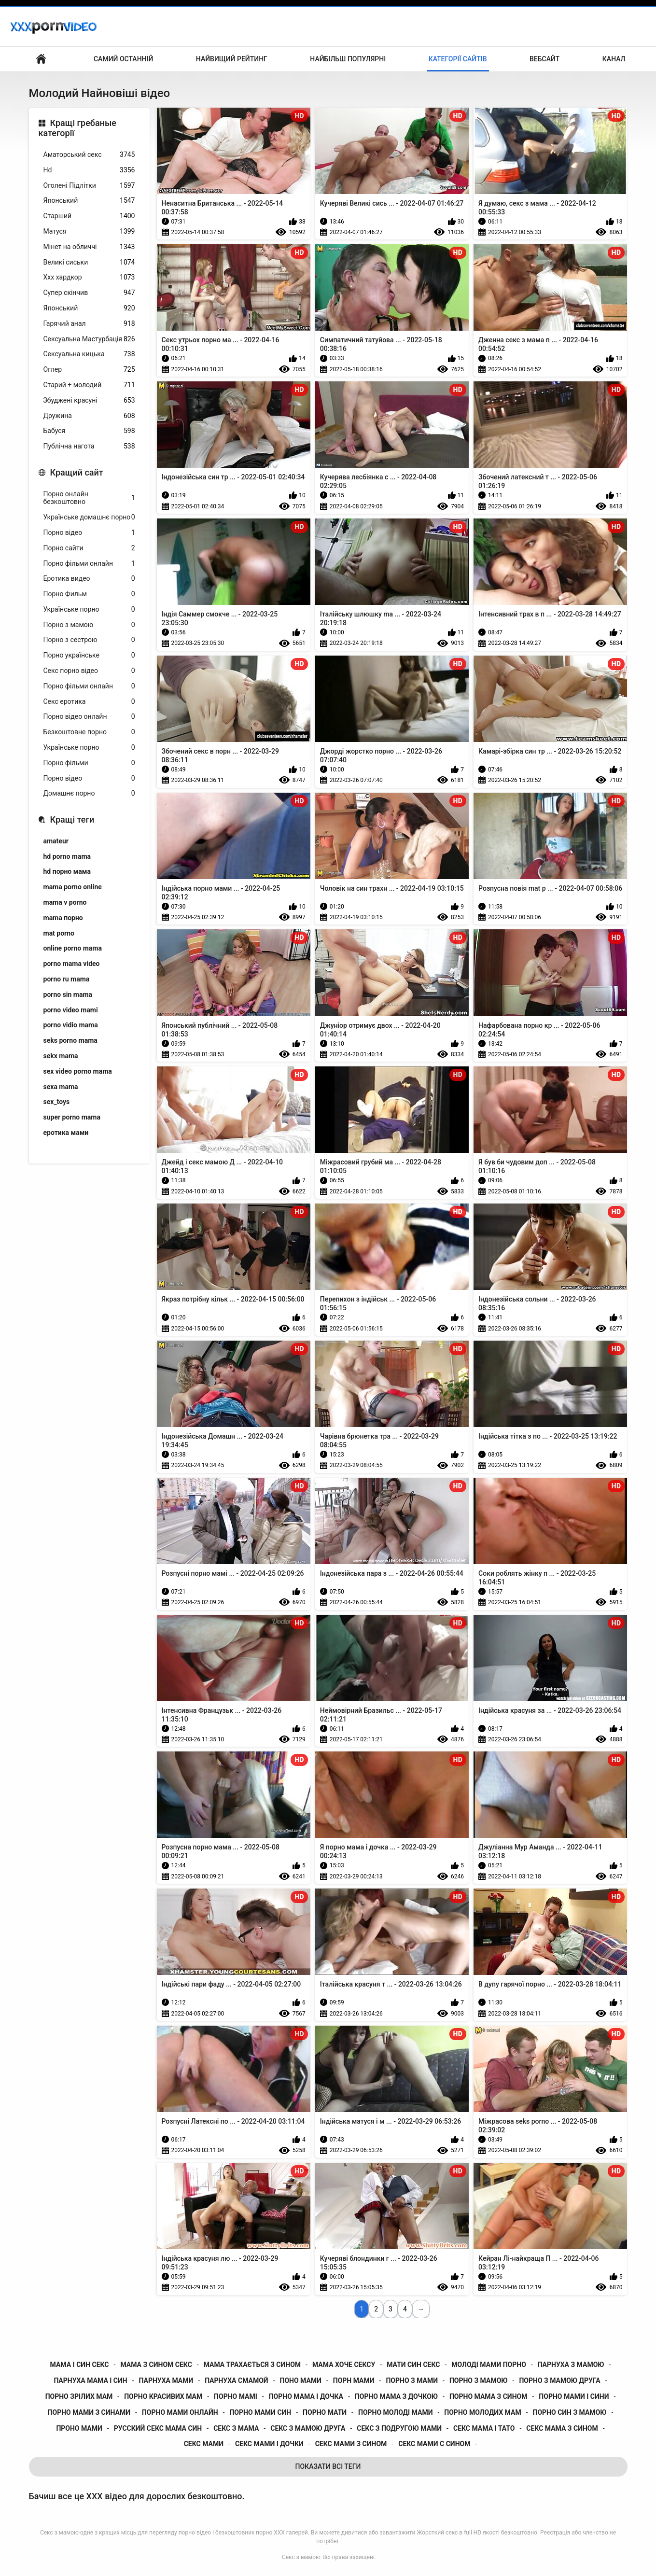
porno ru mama (66, 979)
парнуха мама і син (90, 2380)
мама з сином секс (156, 2364)
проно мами (79, 2428)
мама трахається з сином (252, 2364)
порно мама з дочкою (396, 2396)
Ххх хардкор (89, 277)
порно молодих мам (482, 2412)
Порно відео (89, 533)
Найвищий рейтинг (231, 59)
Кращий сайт (76, 472)
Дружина (89, 416)
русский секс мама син (158, 2428)
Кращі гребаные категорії (78, 128)
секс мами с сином (434, 2444)
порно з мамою (478, 2380)
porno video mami (70, 1010)
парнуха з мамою (571, 2364)
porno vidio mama (70, 1025)
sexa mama (60, 1087)
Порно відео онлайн (89, 717)
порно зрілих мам (79, 2396)
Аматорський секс (89, 155)
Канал (614, 59)
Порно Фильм (89, 594)
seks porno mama (70, 1040)
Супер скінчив (89, 293)
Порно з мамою (89, 625)
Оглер (89, 369)
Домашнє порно (89, 793)
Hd (89, 170)
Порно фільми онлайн (89, 564)
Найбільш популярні (348, 59)
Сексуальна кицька (89, 354)
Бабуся (89, 431)
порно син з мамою (570, 2412)
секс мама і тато (484, 2428)
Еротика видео (89, 578)
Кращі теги (72, 819)
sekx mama (60, 1056)
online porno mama (72, 948)
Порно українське (89, 655)
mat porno (59, 933)
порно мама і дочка (306, 2396)
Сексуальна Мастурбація (89, 339)
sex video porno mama (77, 1071)
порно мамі (235, 2396)
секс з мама (236, 2428)
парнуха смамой (236, 2380)
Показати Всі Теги (328, 2466)
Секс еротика (89, 702)
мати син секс (413, 2364)
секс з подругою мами (399, 2428)
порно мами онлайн (180, 2412)
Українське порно (89, 609)
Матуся (89, 231)
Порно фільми (89, 763)
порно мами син (260, 2412)
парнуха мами (166, 2380)
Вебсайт (544, 59)
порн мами (354, 2380)
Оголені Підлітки (89, 186)
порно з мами (412, 2380)
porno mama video (71, 963)
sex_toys (56, 1102)
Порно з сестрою (89, 640)
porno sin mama (68, 994)
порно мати (325, 2412)
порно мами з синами (89, 2412)
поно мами (300, 2380)
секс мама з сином (562, 2428)
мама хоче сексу (343, 2364)
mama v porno (65, 902)
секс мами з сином (351, 2444)
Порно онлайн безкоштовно (89, 498)
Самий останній (123, 59)
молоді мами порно (488, 2364)
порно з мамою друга (559, 2380)
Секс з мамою (301, 2557)
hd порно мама (67, 871)
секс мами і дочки (269, 2444)
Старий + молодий (89, 385)
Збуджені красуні (89, 400)
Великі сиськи (89, 262)
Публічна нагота (89, 446)
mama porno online (72, 887)
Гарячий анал (89, 324)
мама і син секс (79, 2364)
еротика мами (66, 1132)
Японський (89, 200)
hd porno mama (67, 856)
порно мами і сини (574, 2396)
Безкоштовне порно (89, 732)
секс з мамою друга (307, 2428)
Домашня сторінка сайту (41, 59)
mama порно (63, 918)
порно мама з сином (488, 2396)
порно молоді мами (395, 2412)
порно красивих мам (163, 2396)
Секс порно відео (89, 671)
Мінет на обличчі (89, 247)
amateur (56, 841)
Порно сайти (89, 548)
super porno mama (71, 1117)
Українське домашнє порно (89, 517)
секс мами (203, 2444)
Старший (89, 216)
